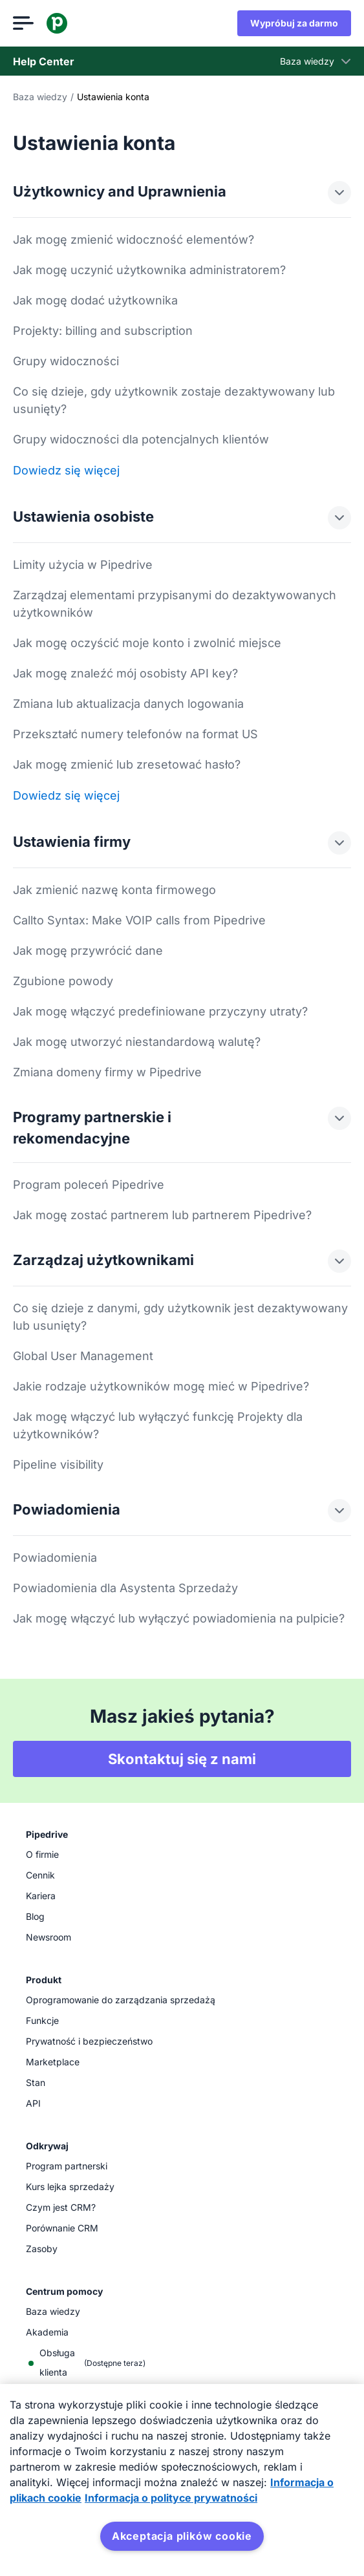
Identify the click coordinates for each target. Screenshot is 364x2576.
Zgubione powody (63, 981)
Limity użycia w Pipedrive (83, 564)
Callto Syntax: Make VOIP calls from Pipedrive (139, 920)
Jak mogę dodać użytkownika (95, 300)
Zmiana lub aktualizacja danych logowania (128, 703)
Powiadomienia (55, 1557)
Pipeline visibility (58, 1464)
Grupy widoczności (66, 361)
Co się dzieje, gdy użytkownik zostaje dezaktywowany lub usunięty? (174, 400)
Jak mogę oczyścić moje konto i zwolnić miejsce (147, 643)
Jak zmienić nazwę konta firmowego (114, 890)
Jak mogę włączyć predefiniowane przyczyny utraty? (160, 1011)
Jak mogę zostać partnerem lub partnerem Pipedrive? (162, 1215)
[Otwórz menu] (23, 23)
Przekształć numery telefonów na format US (135, 734)
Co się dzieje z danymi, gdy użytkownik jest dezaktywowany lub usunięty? (180, 1316)
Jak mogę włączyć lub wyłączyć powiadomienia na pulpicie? (179, 1618)
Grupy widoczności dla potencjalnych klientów (141, 439)
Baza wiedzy (40, 96)
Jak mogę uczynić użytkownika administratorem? (149, 270)
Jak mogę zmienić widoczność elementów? (133, 239)
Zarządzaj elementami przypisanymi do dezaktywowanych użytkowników (174, 603)
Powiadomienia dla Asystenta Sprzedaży (125, 1588)
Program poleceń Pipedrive (88, 1184)
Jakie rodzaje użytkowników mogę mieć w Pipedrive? (161, 1386)
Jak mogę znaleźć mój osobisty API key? (125, 673)
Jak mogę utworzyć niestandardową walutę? (137, 1041)
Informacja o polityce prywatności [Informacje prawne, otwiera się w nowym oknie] (171, 2497)
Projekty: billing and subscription (103, 330)
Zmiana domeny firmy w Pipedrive (107, 1072)
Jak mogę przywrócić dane (88, 950)
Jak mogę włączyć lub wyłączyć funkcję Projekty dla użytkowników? (158, 1425)
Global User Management (83, 1356)
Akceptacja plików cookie (182, 2535)
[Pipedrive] (57, 23)
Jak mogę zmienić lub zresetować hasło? (127, 764)
